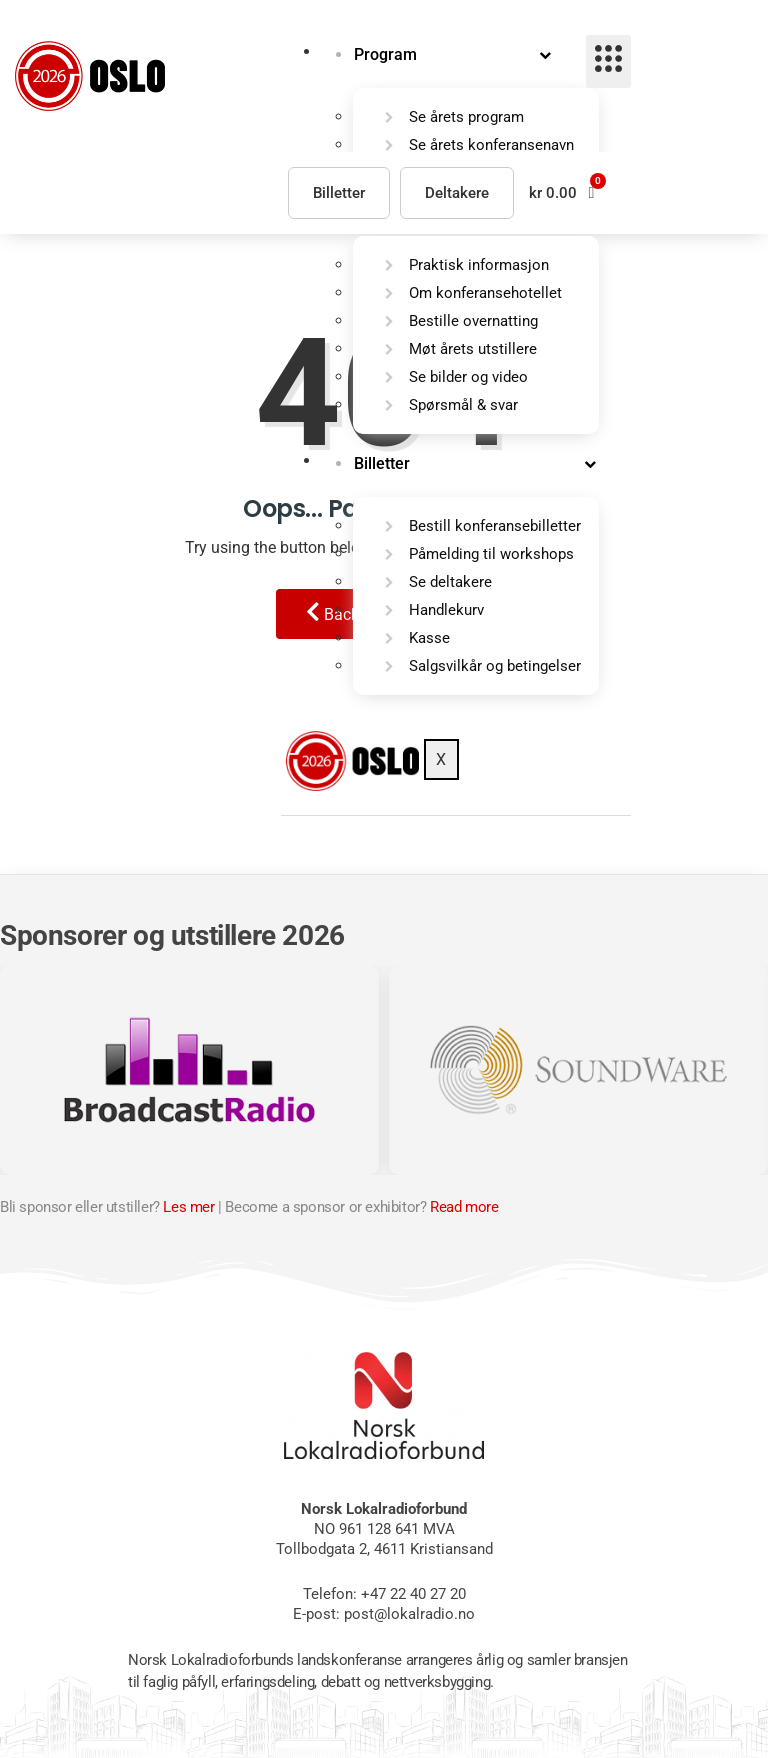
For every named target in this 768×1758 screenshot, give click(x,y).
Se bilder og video (468, 378)
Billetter (382, 464)
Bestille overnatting (473, 322)
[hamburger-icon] (608, 61)
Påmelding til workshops (491, 555)
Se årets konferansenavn (491, 145)
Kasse (429, 639)
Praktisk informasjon (479, 266)
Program (385, 54)
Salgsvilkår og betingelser (495, 667)
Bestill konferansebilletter (495, 527)
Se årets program (466, 117)
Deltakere (457, 193)
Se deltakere (450, 583)
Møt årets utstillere (473, 350)
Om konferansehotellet (485, 294)
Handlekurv (446, 611)
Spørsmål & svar (463, 406)
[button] (562, 192)
